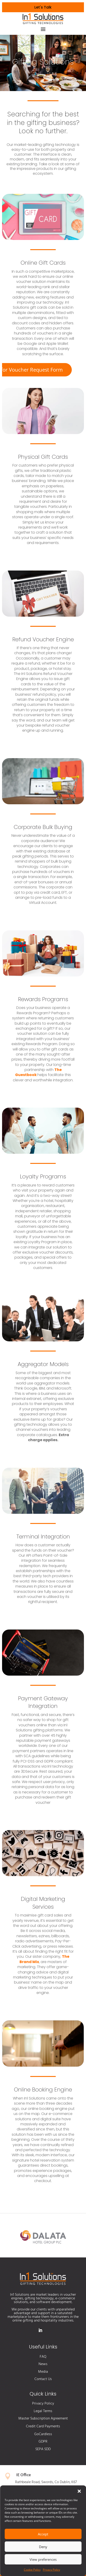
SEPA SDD (43, 2449)
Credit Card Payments (43, 2426)
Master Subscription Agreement (43, 2419)
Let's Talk (43, 7)
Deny (43, 2546)
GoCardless (43, 2434)
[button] (79, 2491)
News (43, 2364)
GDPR (43, 2442)
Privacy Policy (51, 2570)
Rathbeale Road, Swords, (35, 2482)
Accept (43, 2534)
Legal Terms (43, 2411)
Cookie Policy (32, 2570)
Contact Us (43, 2379)
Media (43, 2372)
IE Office (23, 2475)
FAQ (43, 2357)
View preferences (43, 2559)
